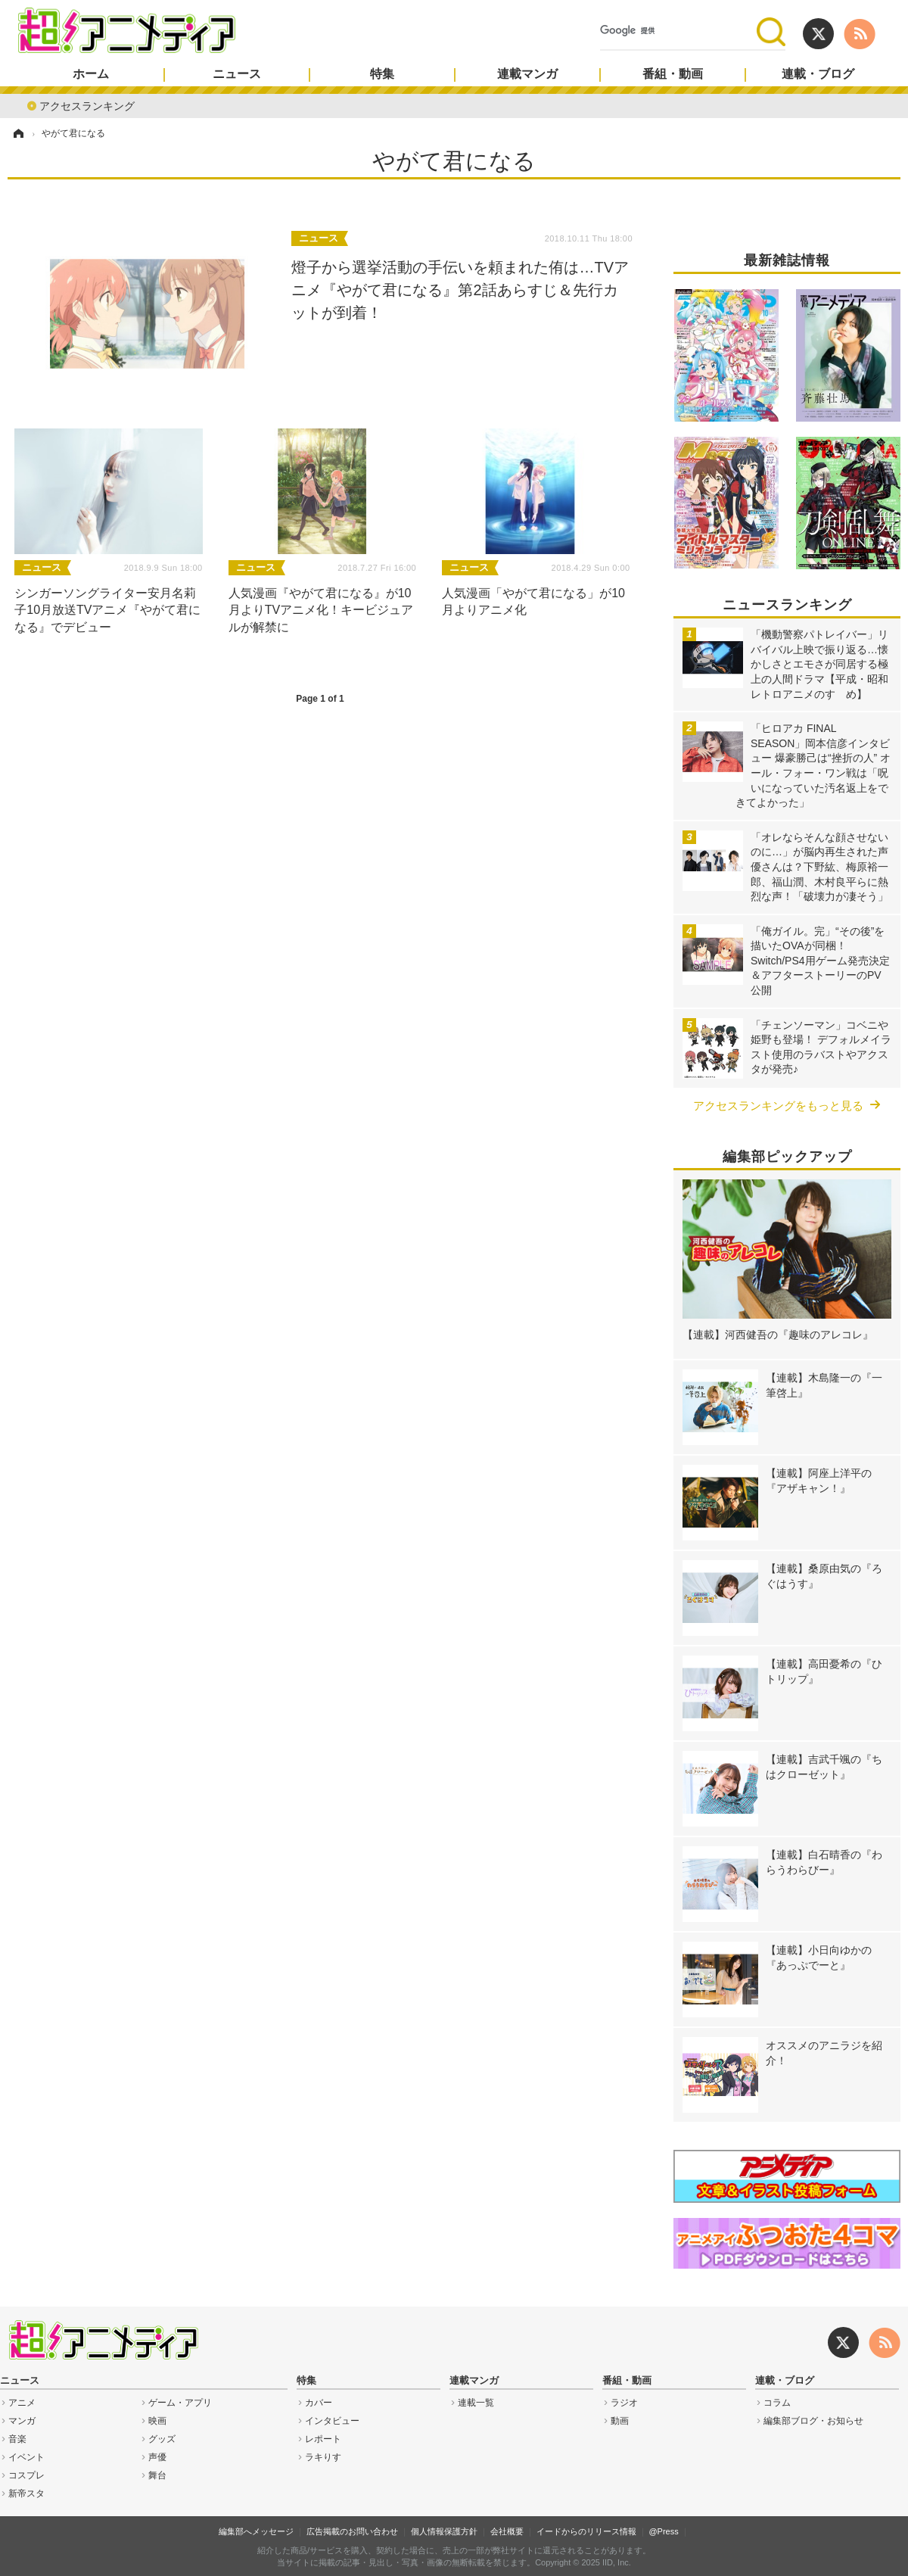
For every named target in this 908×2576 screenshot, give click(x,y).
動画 (620, 2421)
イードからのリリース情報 (586, 2531)
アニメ (22, 2402)
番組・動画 (672, 74)
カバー (318, 2402)
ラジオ (624, 2402)
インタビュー (332, 2421)
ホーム (91, 74)
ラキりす (323, 2457)
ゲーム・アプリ (180, 2402)
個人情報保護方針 (444, 2531)
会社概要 (507, 2531)
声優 (157, 2457)
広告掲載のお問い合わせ (352, 2531)
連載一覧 (476, 2402)
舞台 (157, 2475)
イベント (26, 2457)
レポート (323, 2439)
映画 (157, 2421)
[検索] (678, 30)
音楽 (17, 2439)
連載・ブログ (818, 74)
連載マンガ (527, 74)
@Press (663, 2531)
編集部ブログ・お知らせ (813, 2421)
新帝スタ (26, 2493)
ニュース (237, 74)
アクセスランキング (87, 105)
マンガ (22, 2421)
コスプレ (26, 2475)
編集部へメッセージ (256, 2531)
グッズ (162, 2439)
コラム (777, 2402)
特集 (382, 74)
